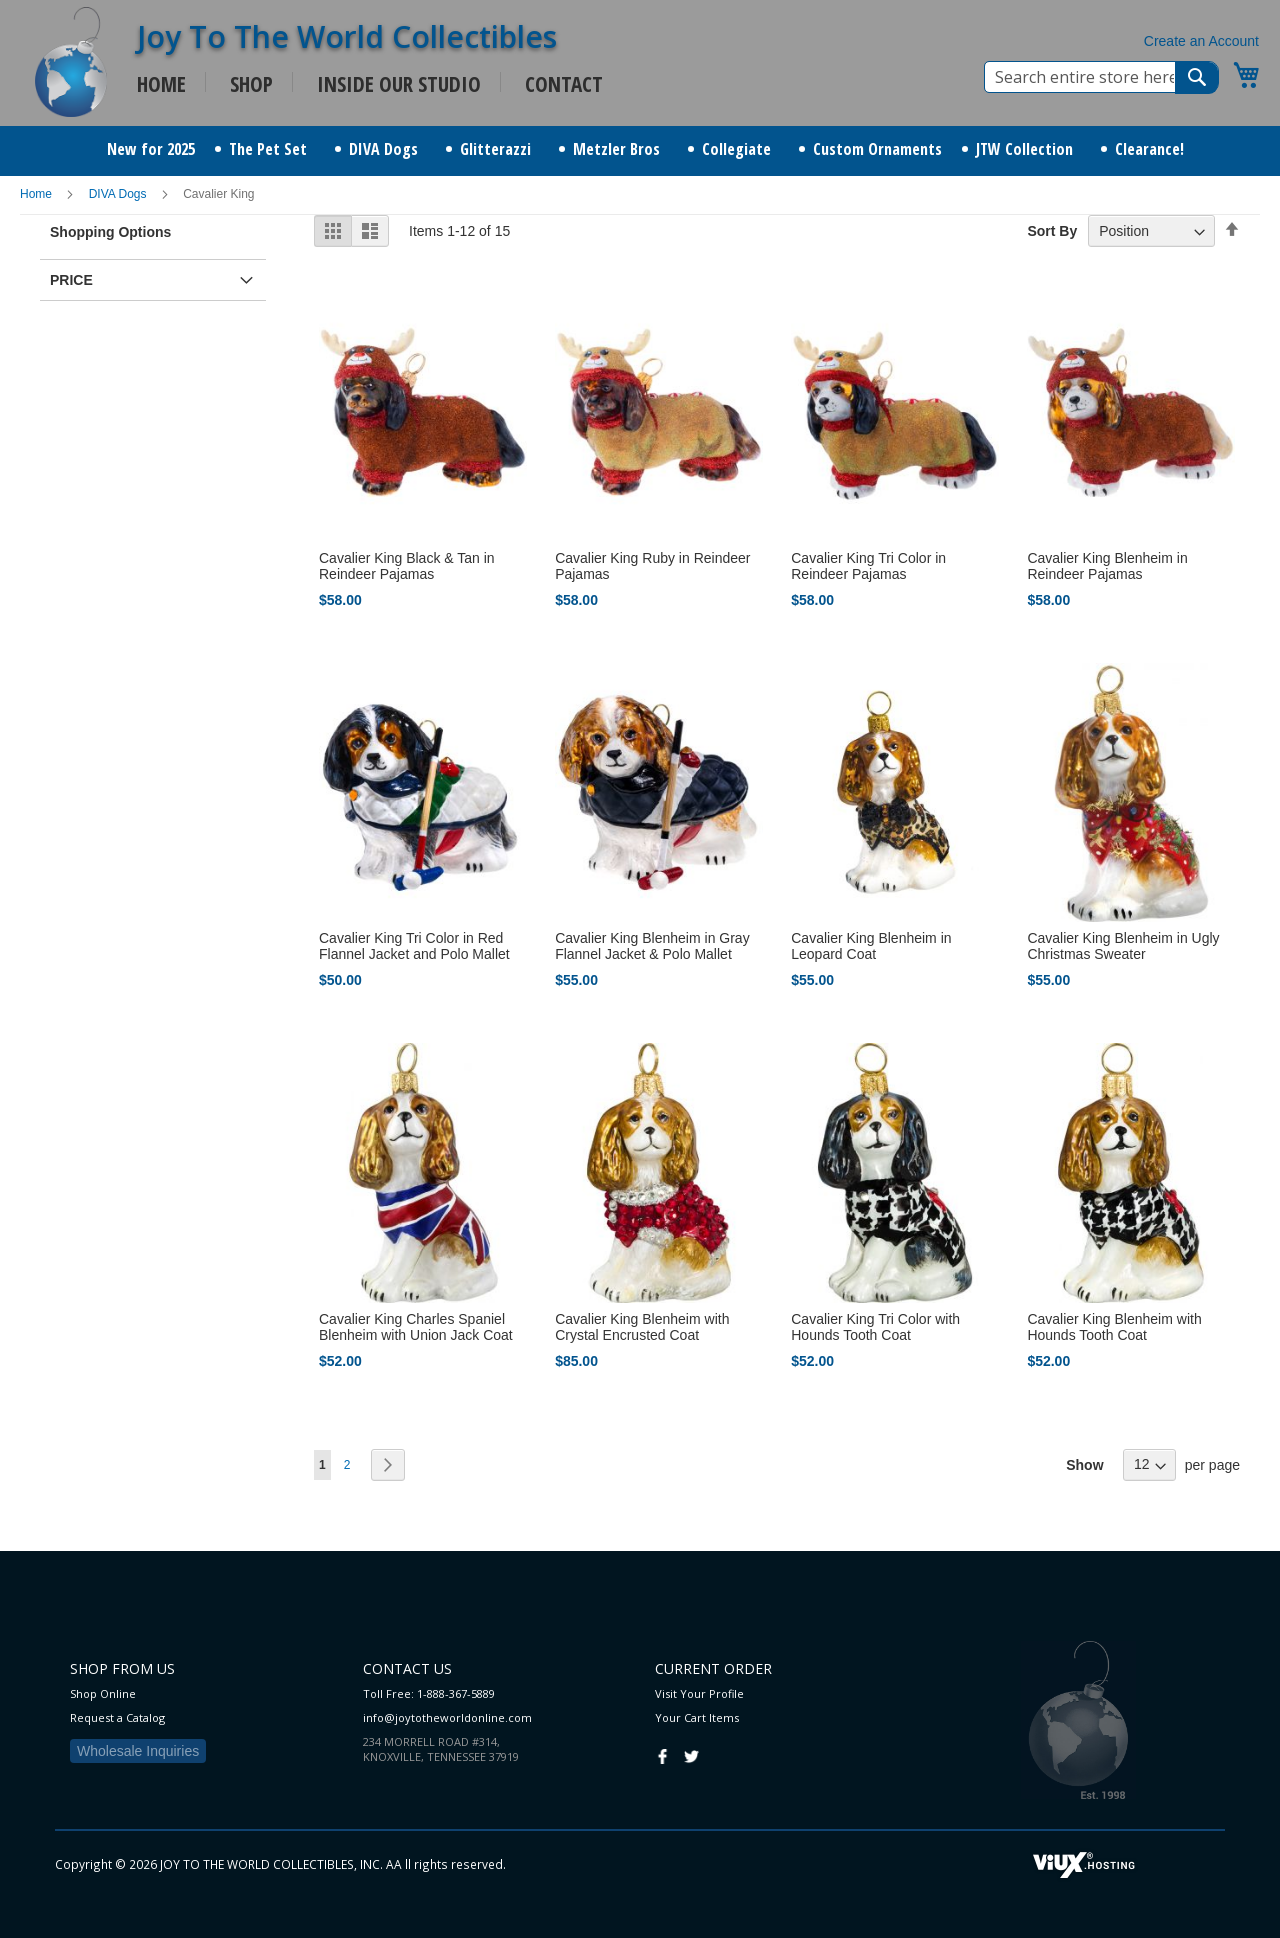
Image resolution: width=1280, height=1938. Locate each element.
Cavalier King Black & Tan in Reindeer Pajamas (407, 566)
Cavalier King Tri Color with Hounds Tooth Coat (875, 1327)
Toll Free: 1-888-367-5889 (429, 1693)
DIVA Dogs (119, 194)
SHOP (251, 84)
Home (37, 194)
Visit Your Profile (699, 1693)
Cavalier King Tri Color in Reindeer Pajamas (868, 566)
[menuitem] (151, 149)
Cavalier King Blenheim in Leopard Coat (871, 946)
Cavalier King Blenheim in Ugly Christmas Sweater (1123, 946)
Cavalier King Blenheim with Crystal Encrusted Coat (642, 1327)
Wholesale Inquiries (138, 1751)
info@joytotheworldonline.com (447, 1717)
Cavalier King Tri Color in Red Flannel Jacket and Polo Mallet (414, 946)
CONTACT (564, 84)
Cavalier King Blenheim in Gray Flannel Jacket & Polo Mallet (652, 946)
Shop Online (103, 1693)
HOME (161, 84)
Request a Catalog (117, 1717)
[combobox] (1101, 77)
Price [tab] (71, 280)
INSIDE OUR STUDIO (399, 84)
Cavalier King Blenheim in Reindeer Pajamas (1107, 566)
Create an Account (1201, 41)
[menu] (640, 151)
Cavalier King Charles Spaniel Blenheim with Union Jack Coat (416, 1327)
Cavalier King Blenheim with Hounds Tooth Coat (1114, 1327)
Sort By (1052, 231)
